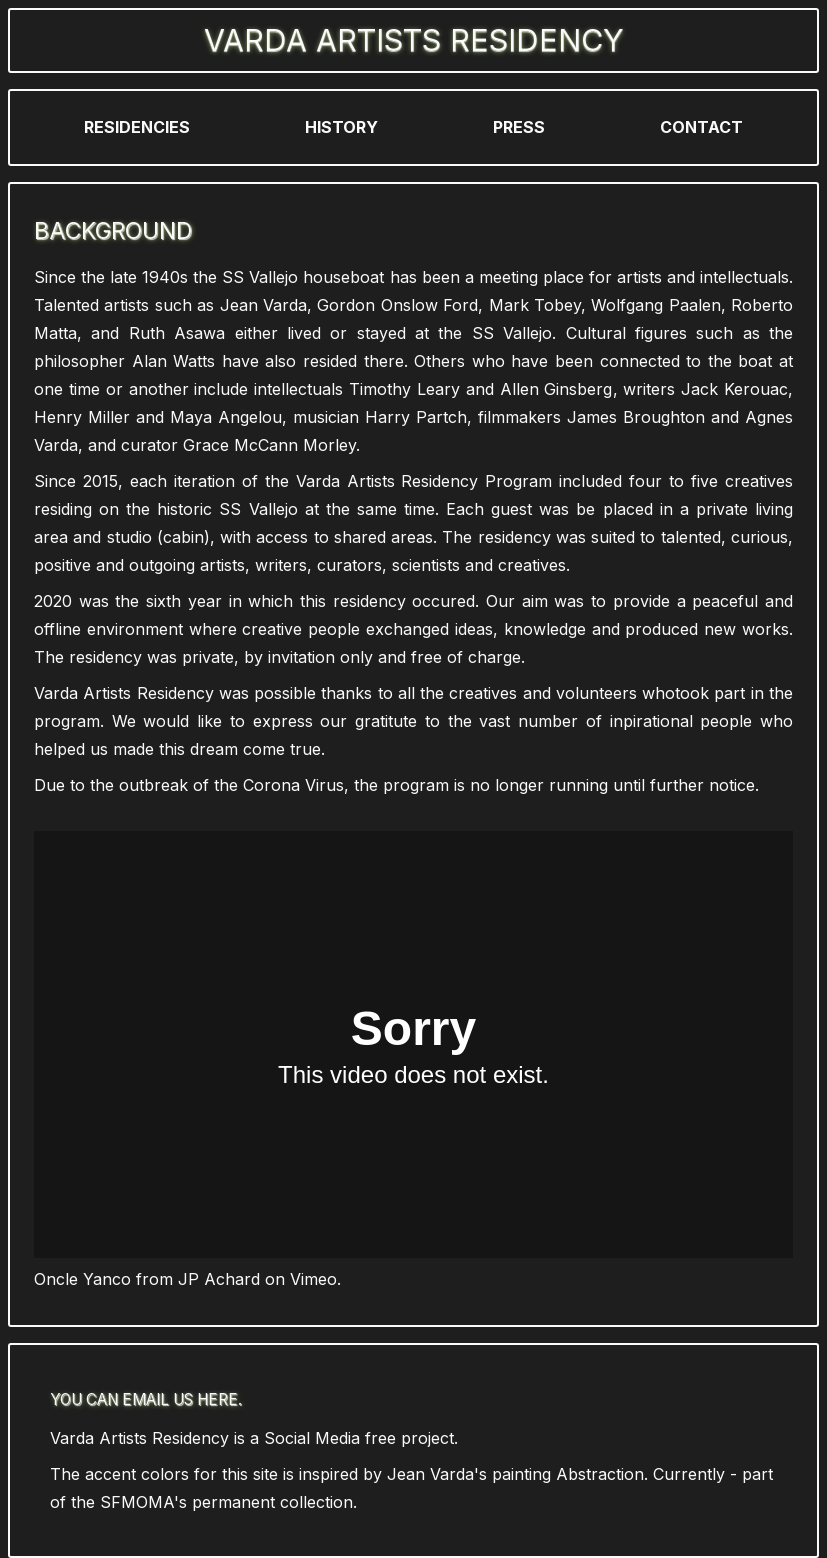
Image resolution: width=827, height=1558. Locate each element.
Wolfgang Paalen (655, 305)
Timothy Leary (404, 389)
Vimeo (313, 1279)
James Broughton (636, 417)
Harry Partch (416, 417)
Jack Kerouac (734, 389)
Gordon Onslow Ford (397, 305)
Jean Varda (263, 305)
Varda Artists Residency (414, 40)
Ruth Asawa (177, 333)
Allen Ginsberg (556, 389)
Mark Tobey (535, 305)
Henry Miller (82, 417)
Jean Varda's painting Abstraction (515, 1474)
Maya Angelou (226, 417)
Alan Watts (174, 361)
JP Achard (219, 1279)
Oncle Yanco (82, 1279)
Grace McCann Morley (269, 445)
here (217, 1399)
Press (519, 127)
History (341, 127)
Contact (701, 127)
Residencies (137, 127)
